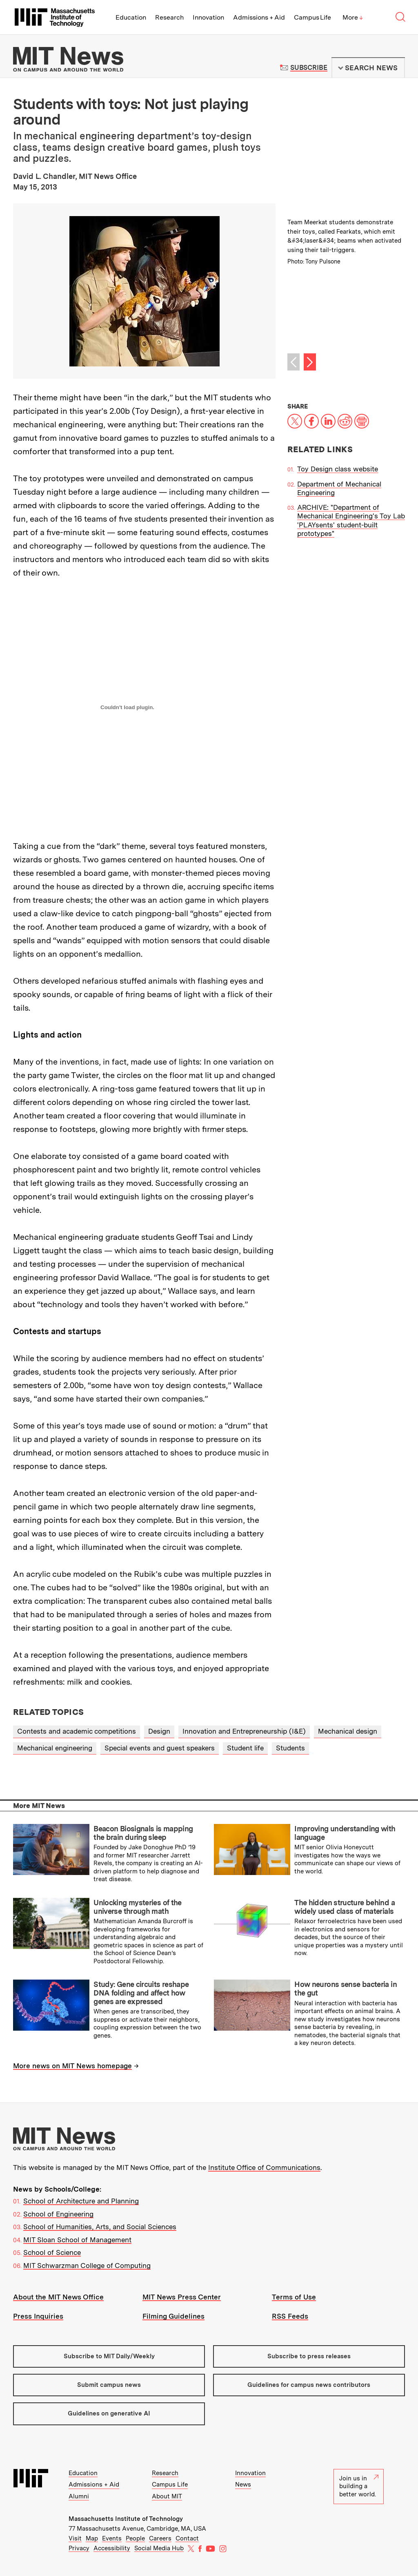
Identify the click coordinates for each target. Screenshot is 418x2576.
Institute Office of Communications (264, 2167)
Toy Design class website (337, 469)
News (243, 2484)
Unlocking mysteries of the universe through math (137, 1906)
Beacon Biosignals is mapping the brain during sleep (143, 1833)
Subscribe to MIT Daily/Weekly (109, 2356)
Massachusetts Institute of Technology (126, 2518)
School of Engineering (58, 2214)
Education (131, 17)
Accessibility (111, 2548)
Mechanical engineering (54, 1748)
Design (159, 1731)
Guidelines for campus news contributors (308, 2384)
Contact (187, 2538)
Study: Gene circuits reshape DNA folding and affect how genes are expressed (141, 1992)
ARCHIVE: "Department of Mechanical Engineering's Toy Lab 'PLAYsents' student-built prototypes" (351, 520)
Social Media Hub (159, 2548)
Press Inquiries (38, 2316)
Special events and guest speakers (159, 1748)
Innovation (208, 17)
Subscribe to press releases (309, 2356)
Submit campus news (109, 2384)
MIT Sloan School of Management (77, 2240)
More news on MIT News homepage (72, 2066)
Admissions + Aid (259, 17)
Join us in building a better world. (358, 2486)
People (135, 2538)
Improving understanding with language (344, 1833)
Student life (245, 1748)
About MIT (167, 2496)
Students (290, 1748)
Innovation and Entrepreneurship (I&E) (244, 1731)
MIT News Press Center (181, 2297)
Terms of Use (294, 2297)
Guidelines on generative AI (109, 2413)
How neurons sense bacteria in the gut (345, 1988)
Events (112, 2538)
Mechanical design (347, 1731)
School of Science (52, 2252)
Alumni (79, 2496)
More (352, 17)
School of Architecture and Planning (81, 2201)
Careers (160, 2538)
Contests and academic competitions (76, 1731)
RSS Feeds (290, 2316)
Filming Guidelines (173, 2316)
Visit (75, 2538)
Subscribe (308, 67)
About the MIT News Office (58, 2297)
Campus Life (312, 17)
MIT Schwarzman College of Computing (87, 2265)
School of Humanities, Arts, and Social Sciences (99, 2227)
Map (92, 2538)
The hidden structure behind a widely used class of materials (344, 1906)
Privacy (79, 2548)
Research (169, 17)
